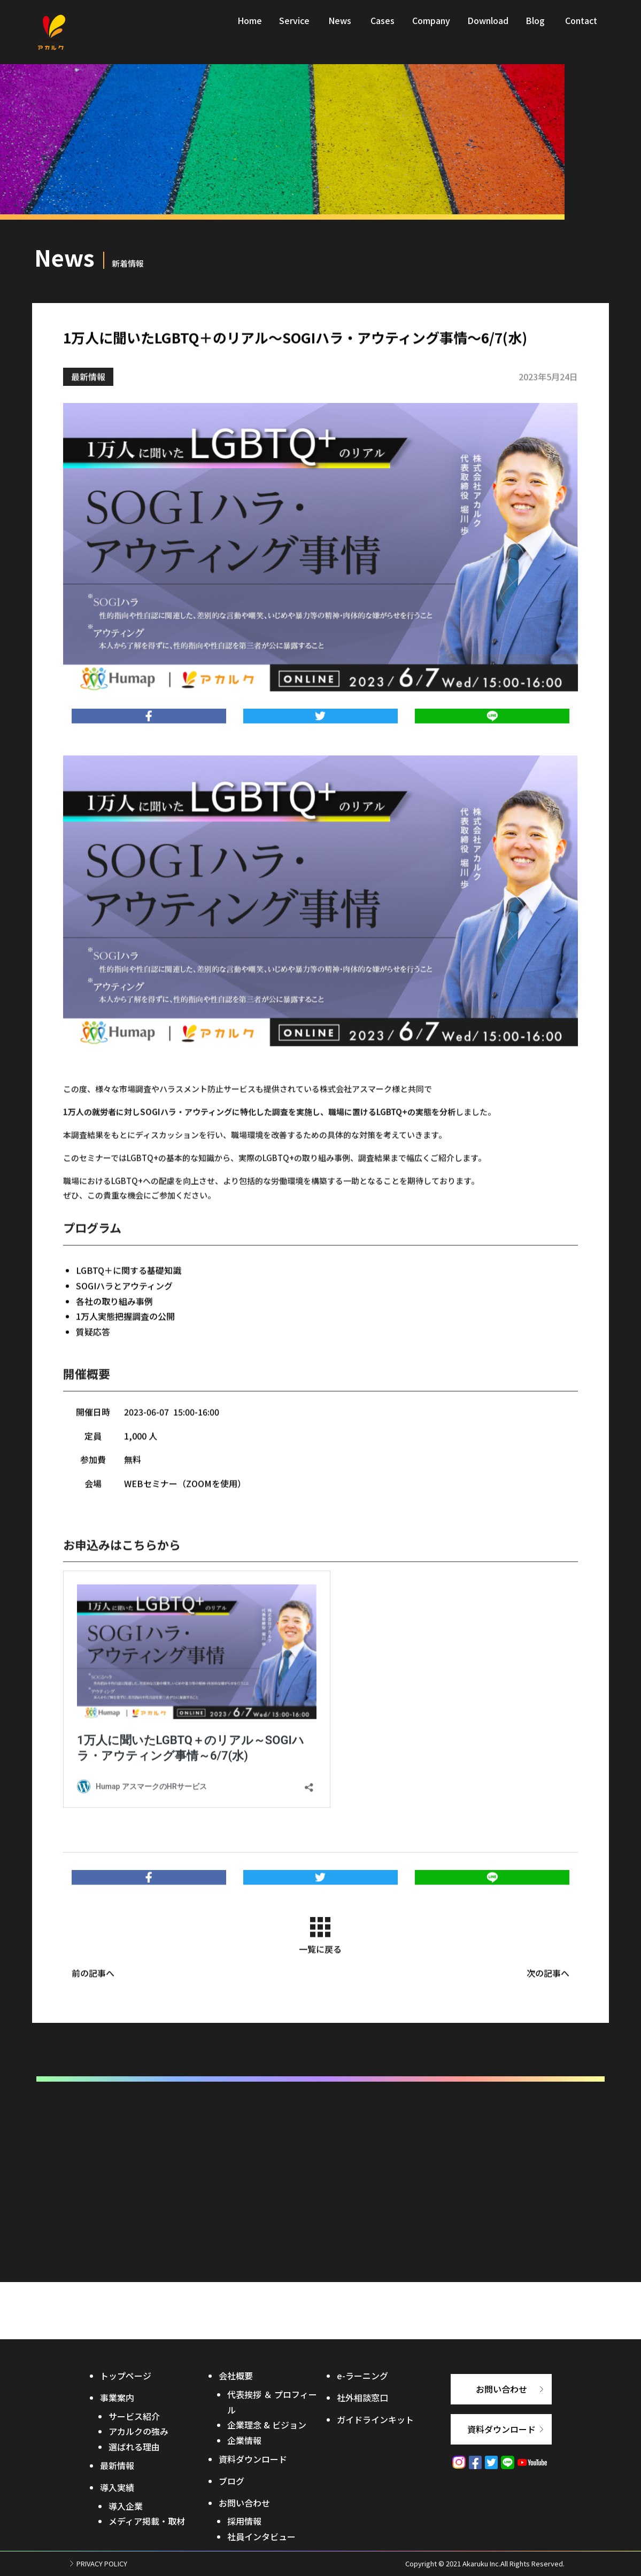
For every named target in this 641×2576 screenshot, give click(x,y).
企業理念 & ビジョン (266, 2424)
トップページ (125, 2375)
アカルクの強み (138, 2431)
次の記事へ (548, 1991)
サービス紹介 (134, 2416)
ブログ (231, 2480)
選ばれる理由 (134, 2446)
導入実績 (117, 2487)
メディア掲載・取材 (147, 2521)
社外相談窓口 (362, 2397)
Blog (535, 27)
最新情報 (88, 394)
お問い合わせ (244, 2502)
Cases (382, 27)
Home (249, 27)
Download (487, 27)
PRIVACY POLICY (101, 2563)
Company (431, 27)
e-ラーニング (362, 2375)
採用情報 (244, 2521)
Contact (581, 27)
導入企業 (126, 2506)
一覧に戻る (320, 1954)
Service (294, 27)
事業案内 (117, 2397)
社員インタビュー (261, 2536)
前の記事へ (93, 1991)
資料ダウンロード (253, 2459)
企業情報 (244, 2440)
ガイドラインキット (375, 2419)
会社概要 (236, 2375)
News (339, 27)
